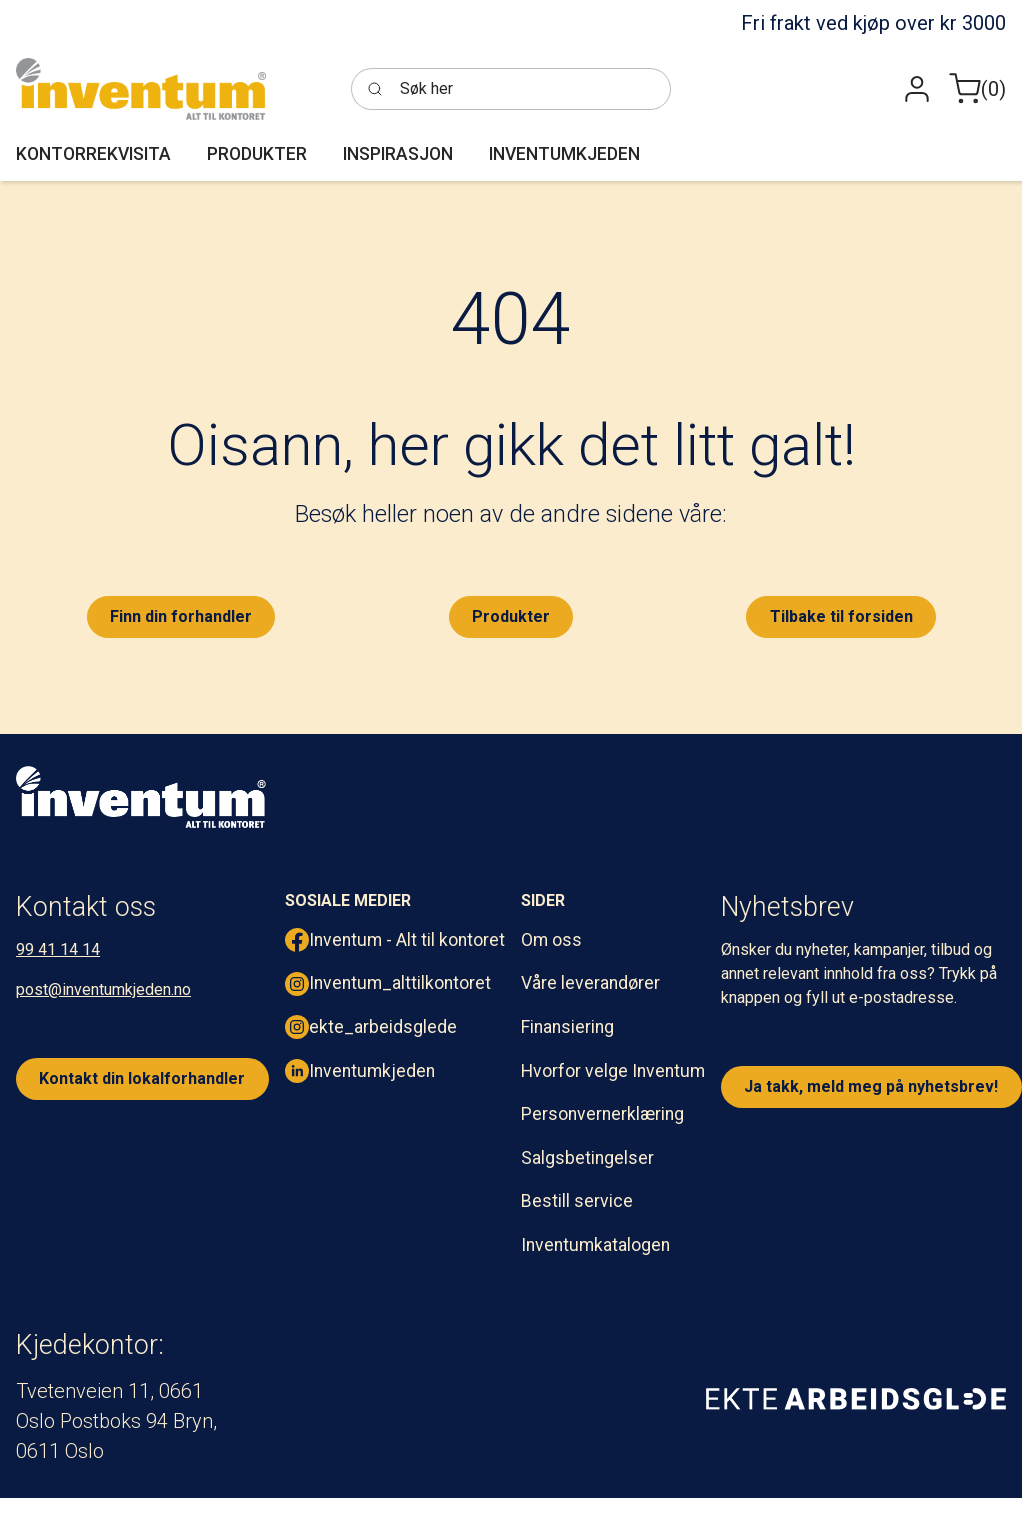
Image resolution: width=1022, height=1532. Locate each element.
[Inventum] (141, 89)
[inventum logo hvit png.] (141, 797)
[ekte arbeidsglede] (856, 1398)
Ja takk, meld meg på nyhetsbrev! (871, 1086)
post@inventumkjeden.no (103, 989)
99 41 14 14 (58, 949)
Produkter (511, 616)
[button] (917, 89)
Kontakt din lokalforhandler (142, 1078)
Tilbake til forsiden (841, 616)
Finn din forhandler (181, 616)
